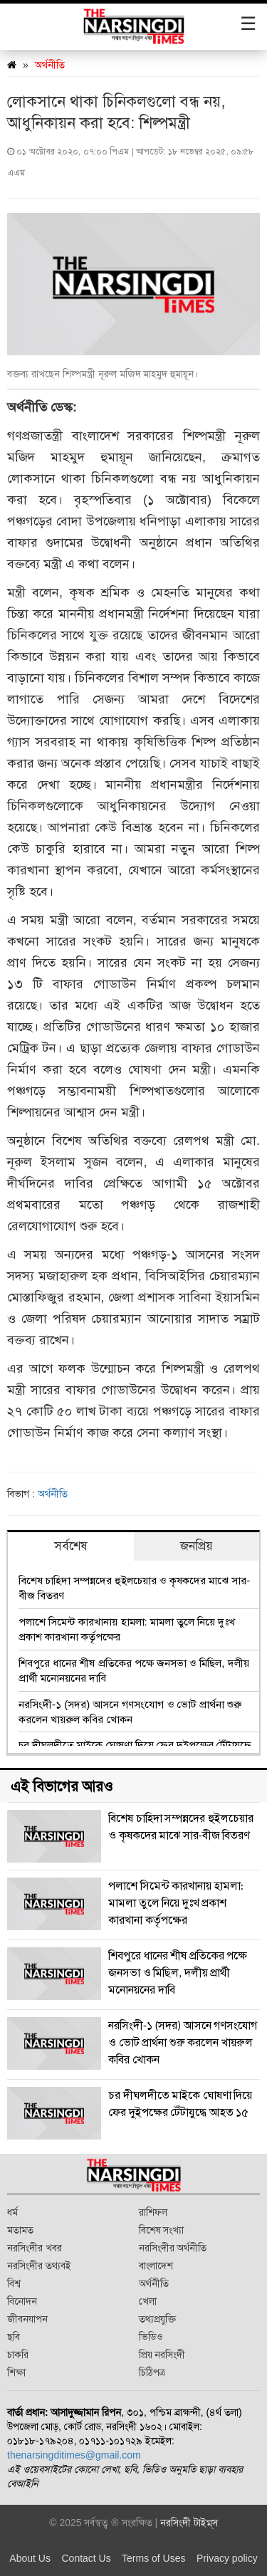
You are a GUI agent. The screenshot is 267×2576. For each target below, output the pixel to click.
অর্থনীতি (50, 64)
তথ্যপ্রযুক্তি (157, 2319)
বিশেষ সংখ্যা (161, 2230)
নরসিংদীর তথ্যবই (39, 2265)
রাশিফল (153, 2212)
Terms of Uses (153, 2558)
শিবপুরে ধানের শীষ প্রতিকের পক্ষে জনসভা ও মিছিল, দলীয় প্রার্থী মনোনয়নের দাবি (134, 1670)
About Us (30, 2558)
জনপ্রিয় (196, 1546)
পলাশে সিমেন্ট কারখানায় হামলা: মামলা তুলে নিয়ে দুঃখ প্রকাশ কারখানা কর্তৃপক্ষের (127, 1629)
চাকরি (17, 2354)
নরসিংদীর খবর (34, 2247)
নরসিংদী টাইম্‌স (189, 2522)
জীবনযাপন (27, 2319)
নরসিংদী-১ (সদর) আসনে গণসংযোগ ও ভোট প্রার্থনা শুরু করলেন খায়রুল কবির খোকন (130, 1711)
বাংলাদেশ (156, 2265)
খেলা (148, 2301)
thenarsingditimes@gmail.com (74, 2455)
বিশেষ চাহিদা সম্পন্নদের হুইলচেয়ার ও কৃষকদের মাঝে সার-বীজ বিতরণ (134, 1587)
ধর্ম (12, 2212)
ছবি (13, 2336)
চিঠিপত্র (152, 2372)
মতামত (20, 2230)
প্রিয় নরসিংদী (162, 2354)
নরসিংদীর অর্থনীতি (173, 2247)
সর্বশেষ (71, 1546)
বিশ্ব (14, 2283)
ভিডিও (150, 2336)
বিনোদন (22, 2301)
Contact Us (85, 2558)
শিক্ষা (16, 2372)
